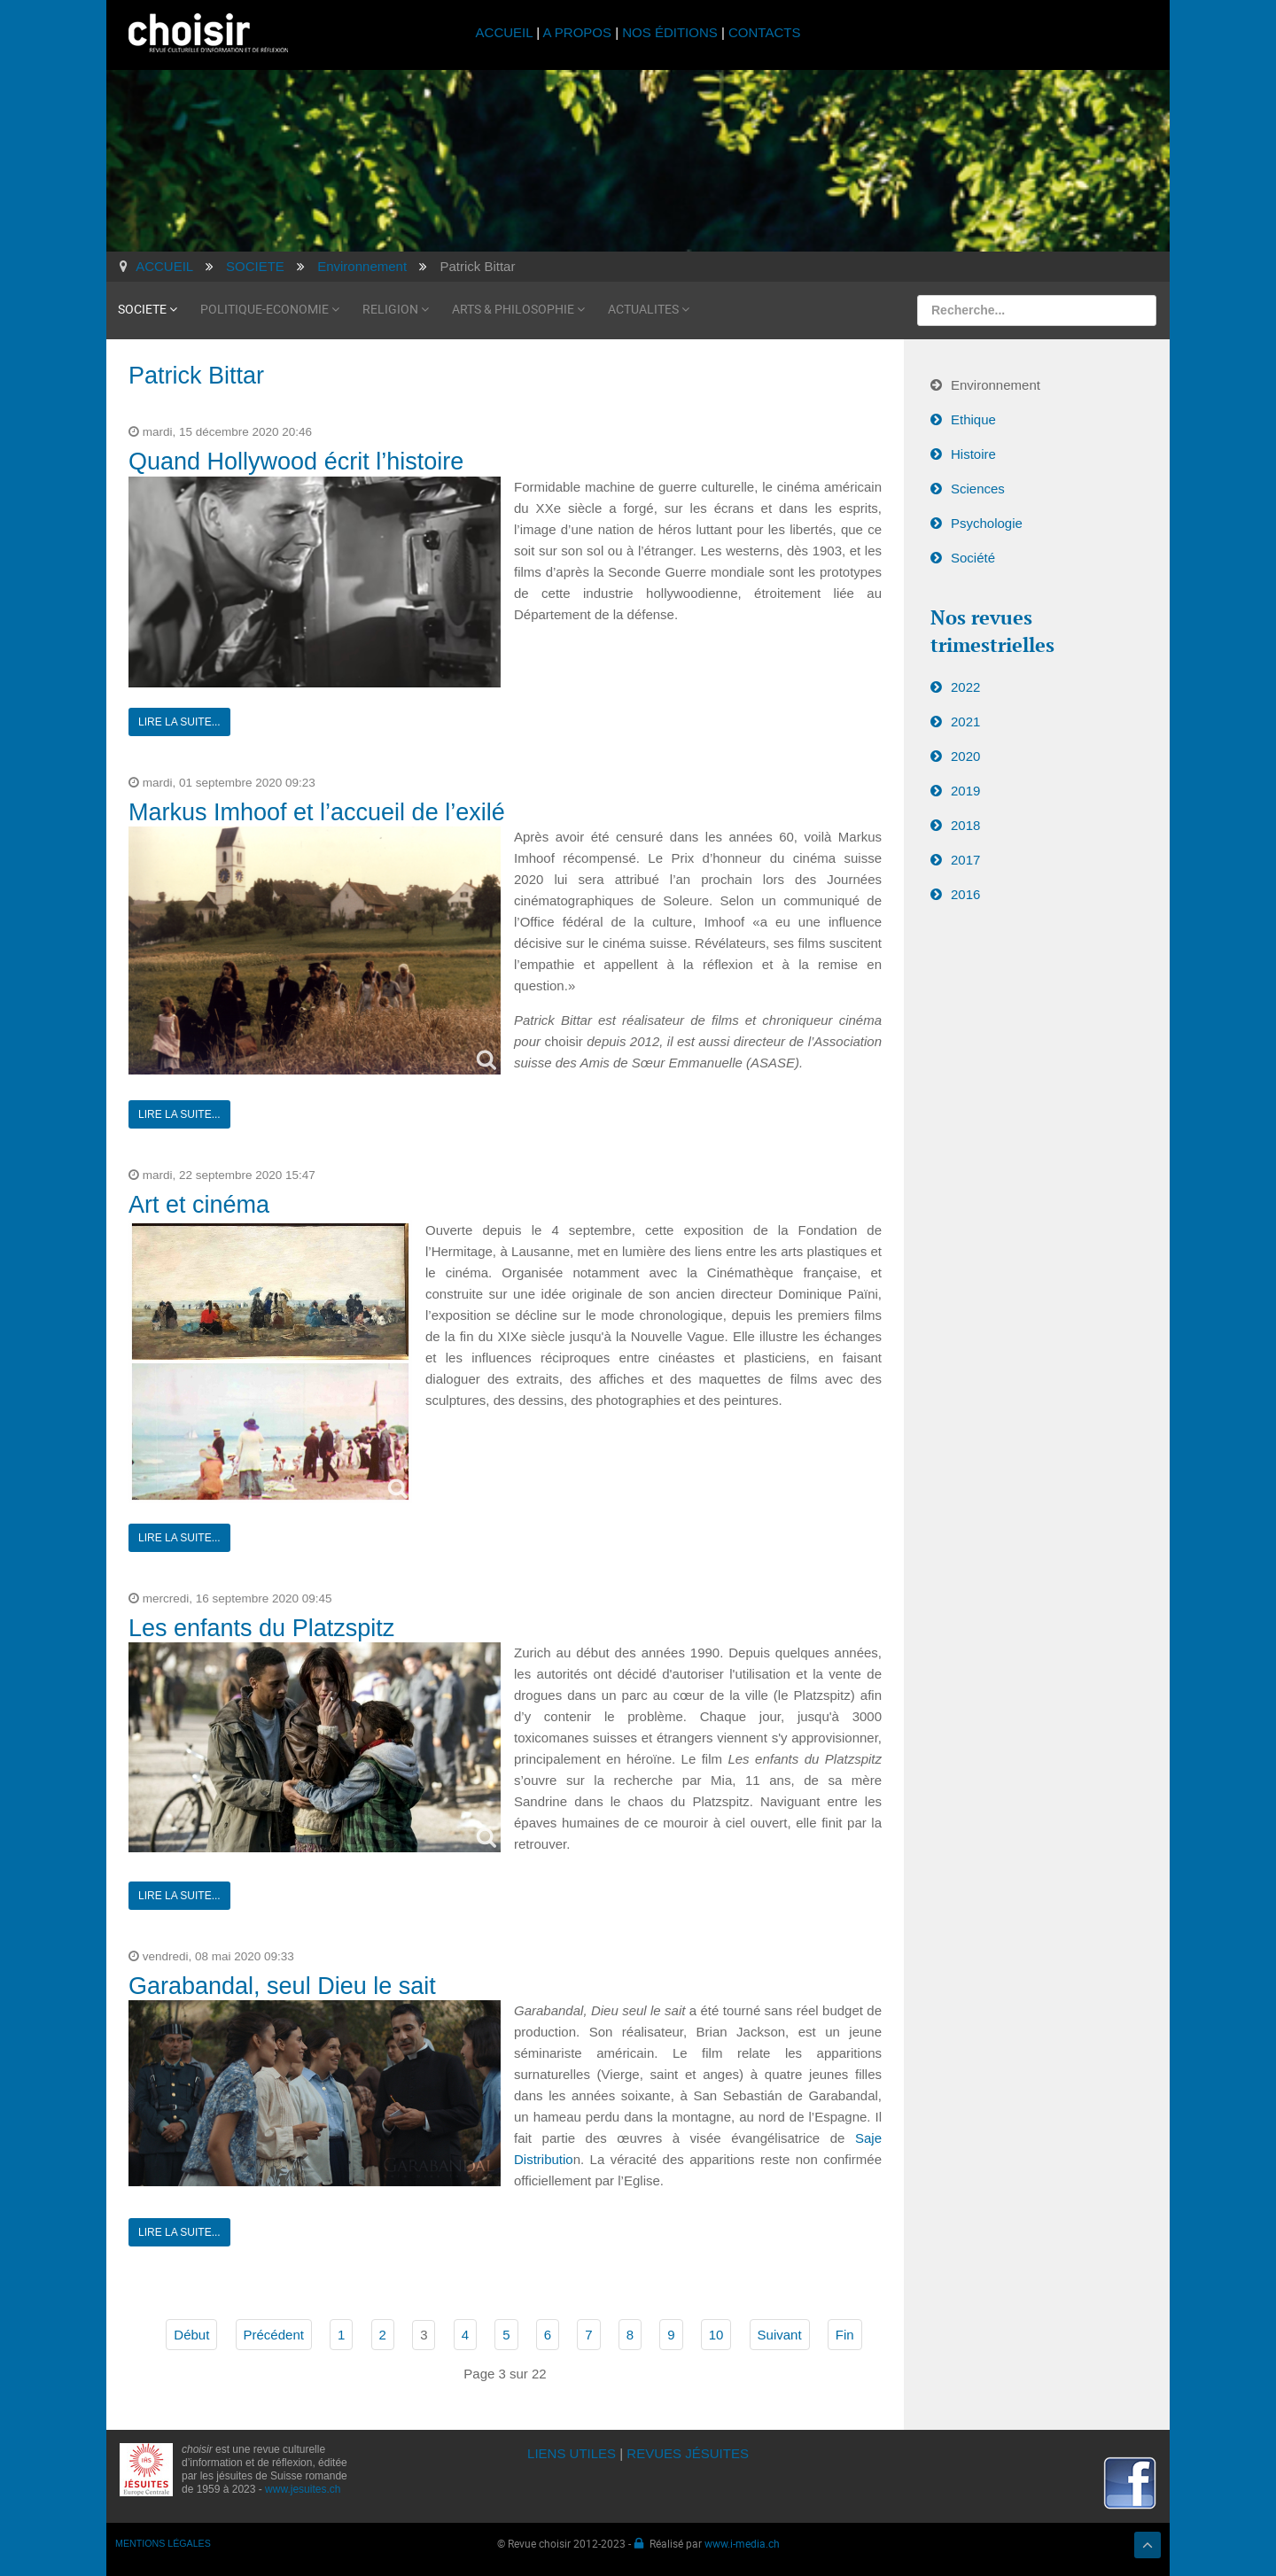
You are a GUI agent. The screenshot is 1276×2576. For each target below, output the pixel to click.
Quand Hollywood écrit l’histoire (295, 461)
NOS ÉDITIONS (670, 32)
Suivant (780, 2334)
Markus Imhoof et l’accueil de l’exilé (316, 812)
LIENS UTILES (571, 2453)
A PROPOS (576, 32)
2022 (965, 686)
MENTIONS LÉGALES (163, 2543)
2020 (965, 756)
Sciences (978, 488)
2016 (965, 894)
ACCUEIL (506, 32)
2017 (965, 859)
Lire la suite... (179, 722)
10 (716, 2334)
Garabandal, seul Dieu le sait (282, 1986)
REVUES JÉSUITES (687, 2453)
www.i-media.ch (742, 2543)
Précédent (274, 2334)
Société (973, 557)
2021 (965, 721)
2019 (965, 790)
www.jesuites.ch (302, 2489)
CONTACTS (764, 32)
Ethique (973, 419)
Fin (845, 2334)
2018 (965, 825)
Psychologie (987, 523)
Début (191, 2334)
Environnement (995, 384)
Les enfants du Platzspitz (261, 1628)
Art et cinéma (198, 1204)
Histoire (973, 454)
